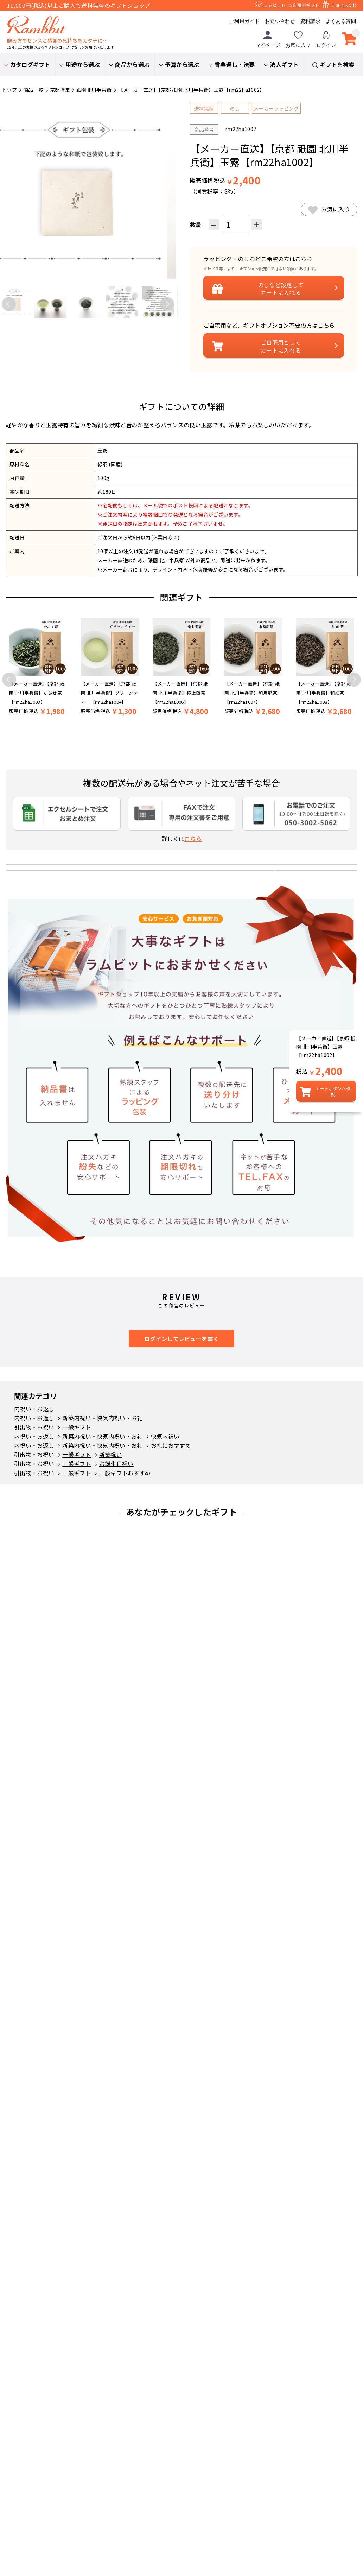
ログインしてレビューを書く (181, 1338)
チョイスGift (343, 5)
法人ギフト (284, 64)
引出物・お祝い (34, 1427)
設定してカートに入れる (281, 288)
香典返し (235, 64)
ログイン (326, 39)
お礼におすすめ (171, 1445)
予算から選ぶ (182, 64)
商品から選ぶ (132, 64)
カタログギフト (30, 64)
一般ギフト (76, 1427)
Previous (9, 304)
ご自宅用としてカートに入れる (281, 346)
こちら (193, 838)
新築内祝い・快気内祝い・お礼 (102, 1418)
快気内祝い (165, 1436)
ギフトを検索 (337, 64)
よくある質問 (341, 21)
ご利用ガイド (244, 21)
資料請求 (310, 21)
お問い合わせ (280, 21)
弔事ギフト (308, 5)
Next (167, 304)
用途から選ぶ (82, 64)
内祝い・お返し (34, 1408)
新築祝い (110, 1454)
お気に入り (298, 39)
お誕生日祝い (116, 1463)
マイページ (268, 39)
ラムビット (275, 5)
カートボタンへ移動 (333, 1091)
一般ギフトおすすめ (125, 1473)
